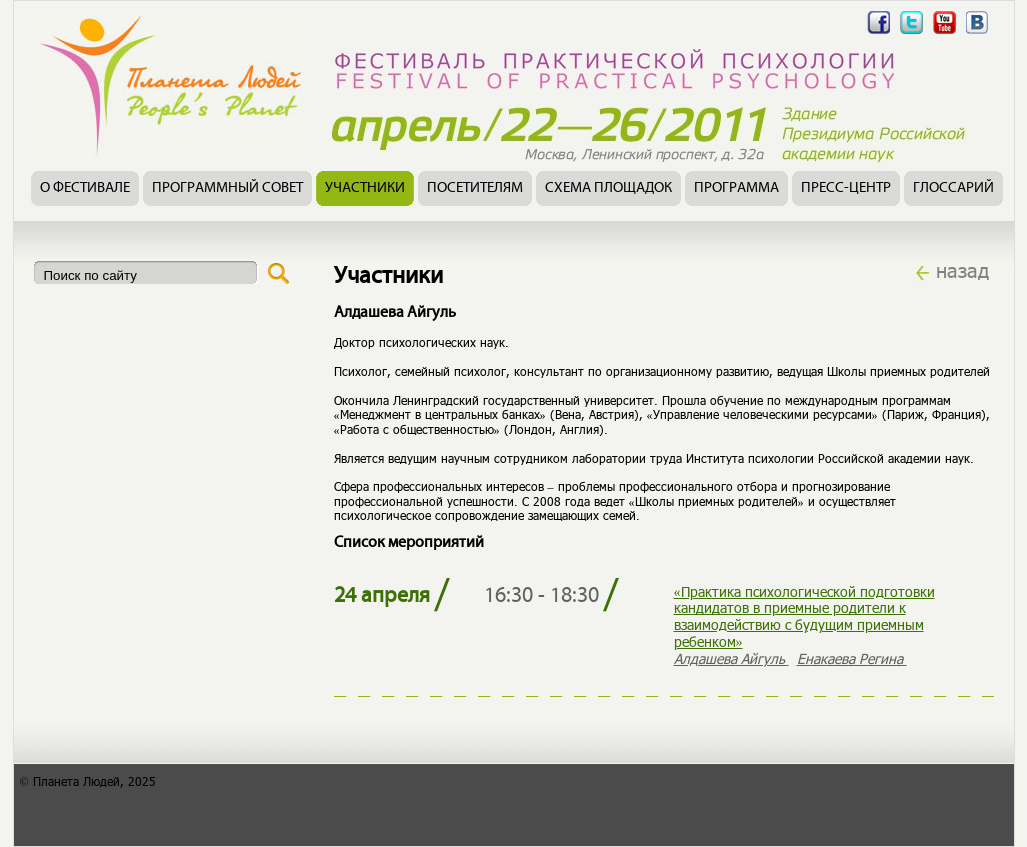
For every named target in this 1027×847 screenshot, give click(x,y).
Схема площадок (608, 188)
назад (962, 270)
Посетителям (475, 188)
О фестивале (85, 188)
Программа (736, 188)
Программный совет (227, 188)
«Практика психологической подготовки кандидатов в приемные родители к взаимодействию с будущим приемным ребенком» (804, 616)
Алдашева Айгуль (731, 658)
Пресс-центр (846, 188)
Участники (365, 188)
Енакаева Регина (852, 658)
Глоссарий (953, 188)
